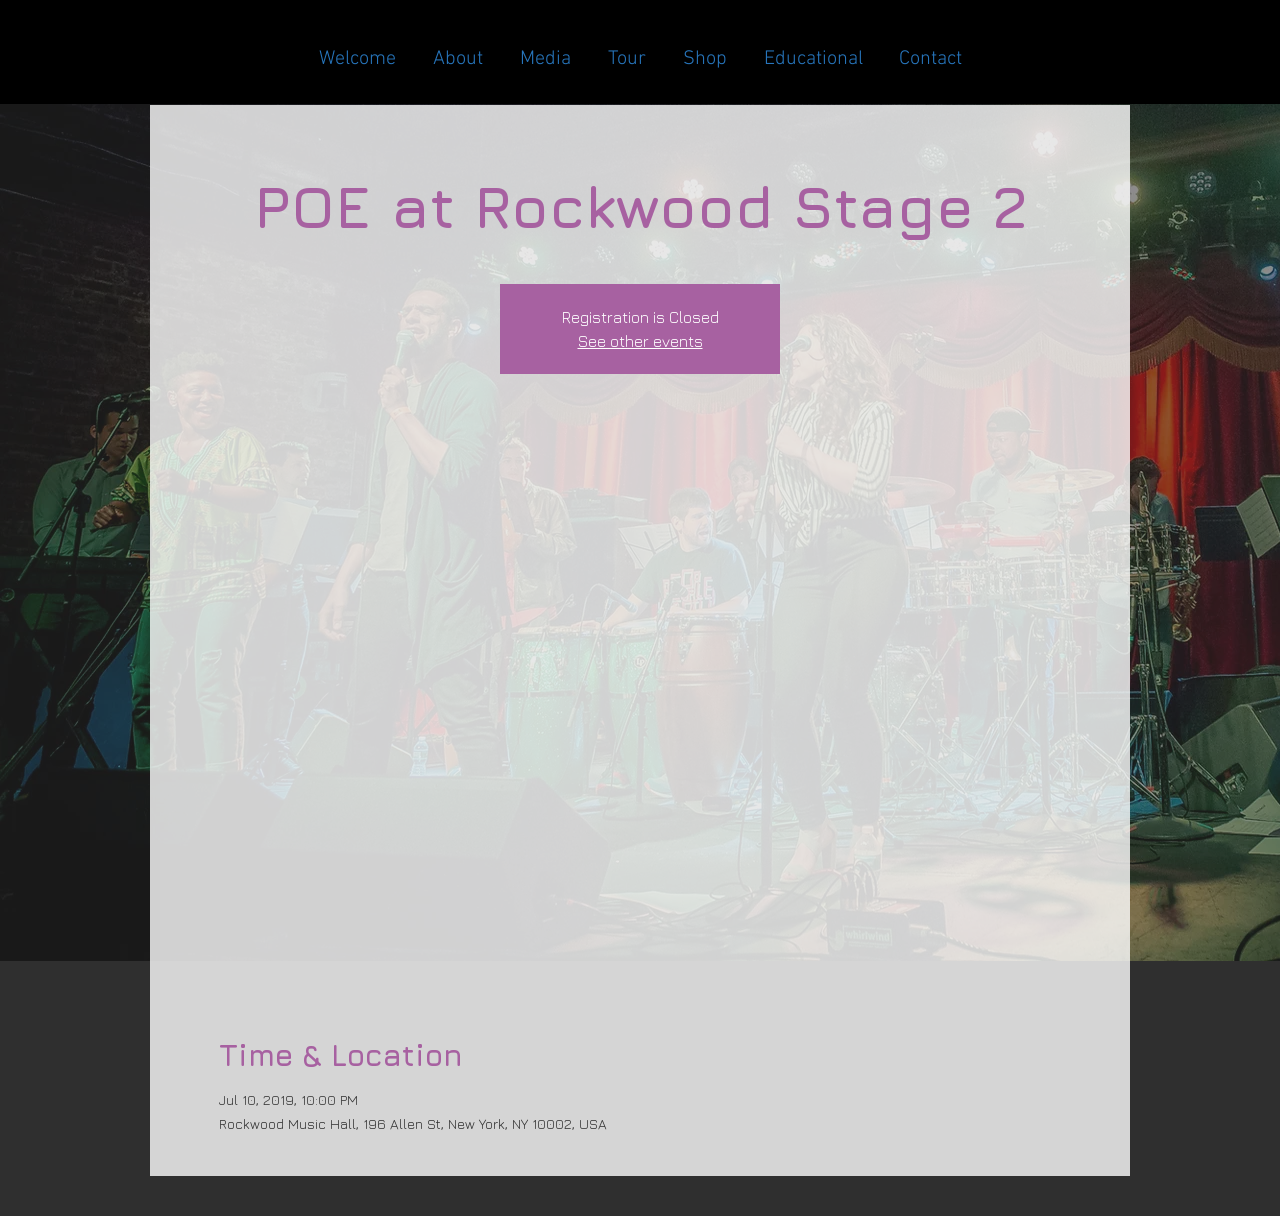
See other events (640, 341)
